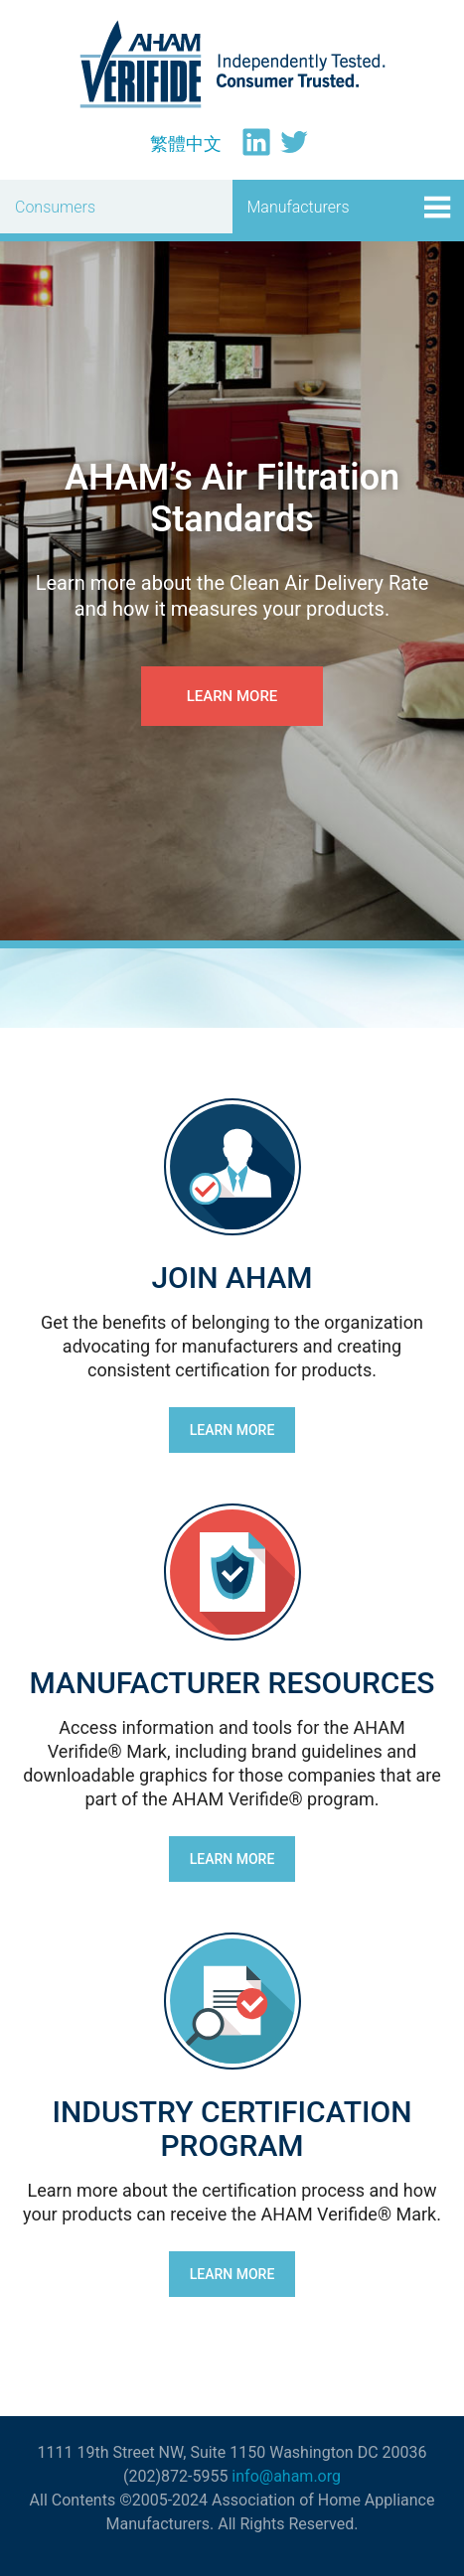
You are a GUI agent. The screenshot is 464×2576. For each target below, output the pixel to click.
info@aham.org (286, 2476)
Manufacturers (298, 207)
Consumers (55, 207)
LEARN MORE (232, 1430)
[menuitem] (186, 144)
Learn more (232, 696)
